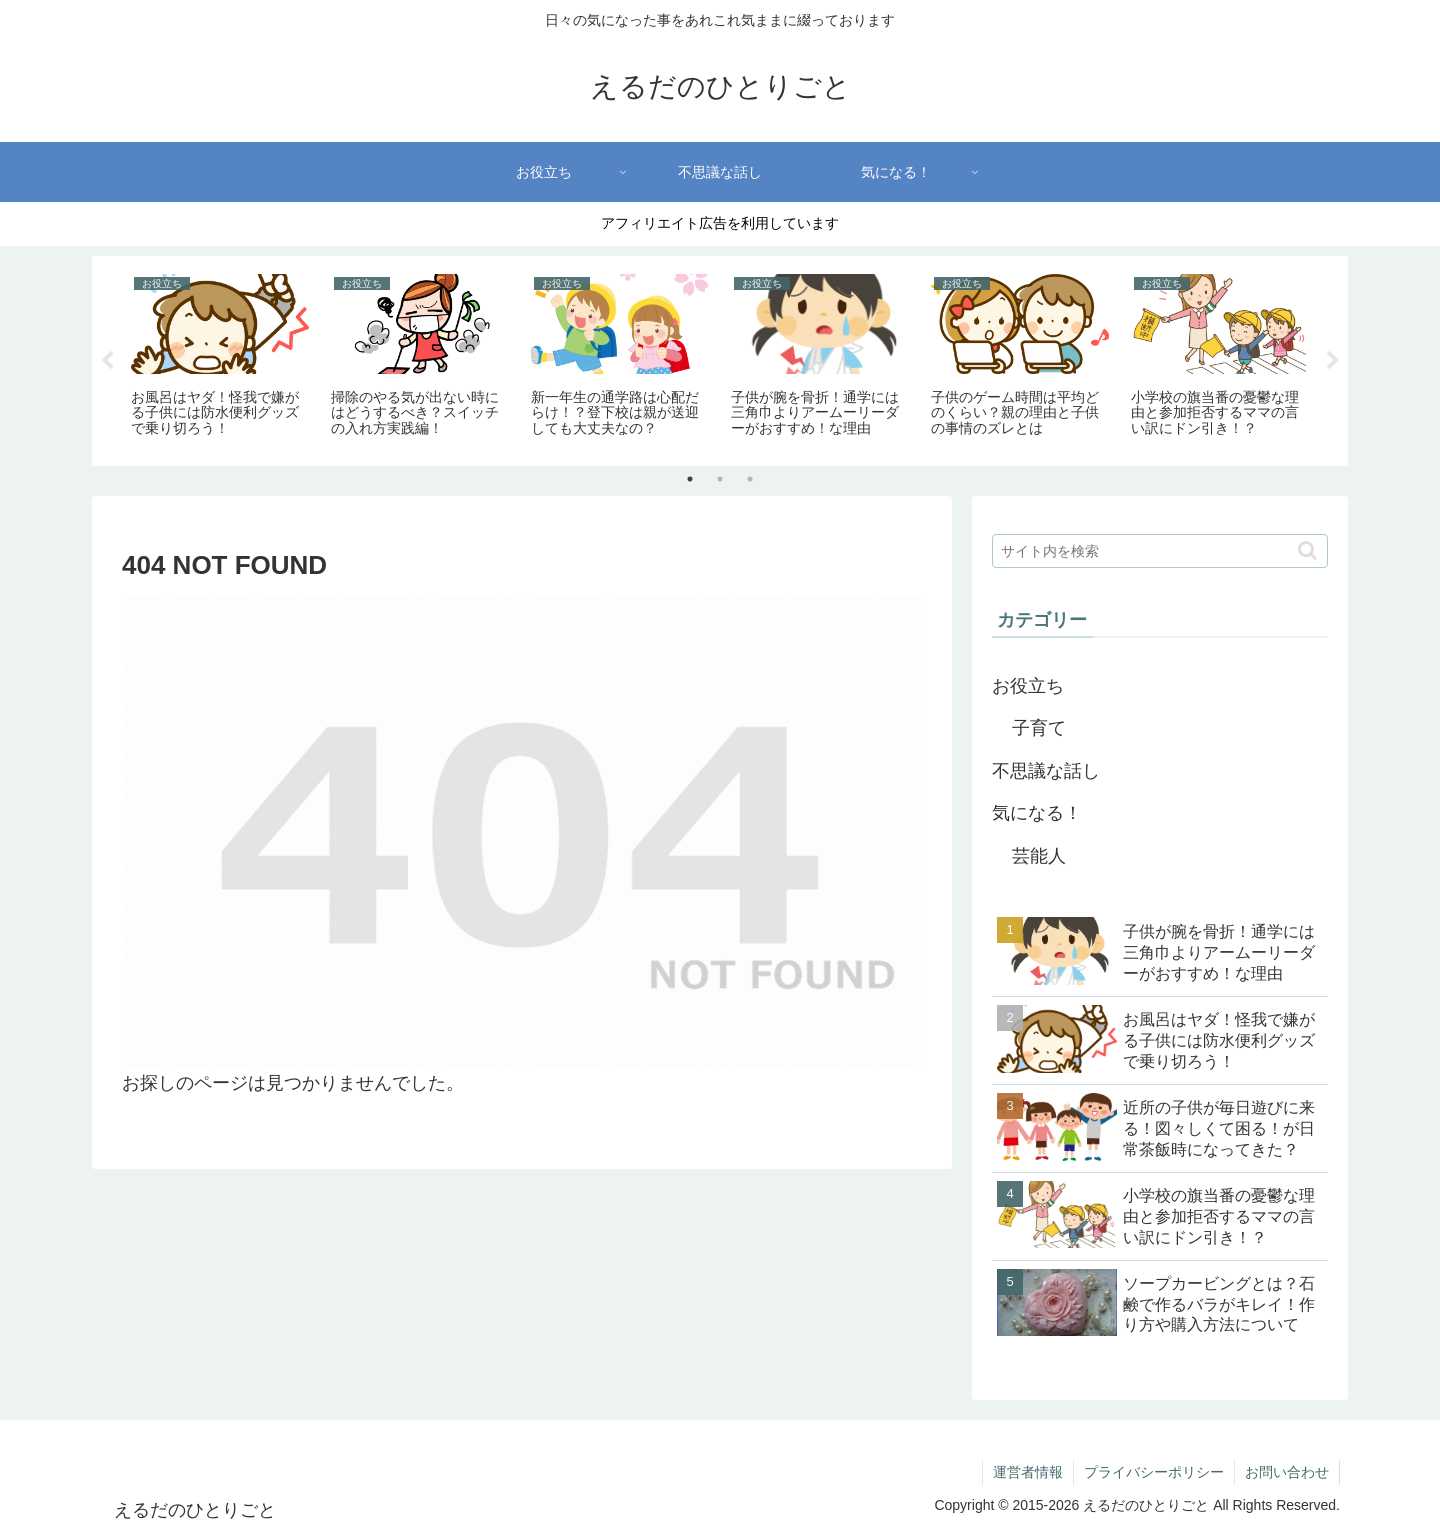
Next (1333, 361)
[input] (1160, 551)
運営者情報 (1028, 1472)
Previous (107, 361)
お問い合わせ (1287, 1472)
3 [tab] (750, 479)
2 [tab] (720, 479)
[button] (1307, 550)
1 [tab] (690, 479)
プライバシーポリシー (1154, 1472)
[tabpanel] (220, 357)
